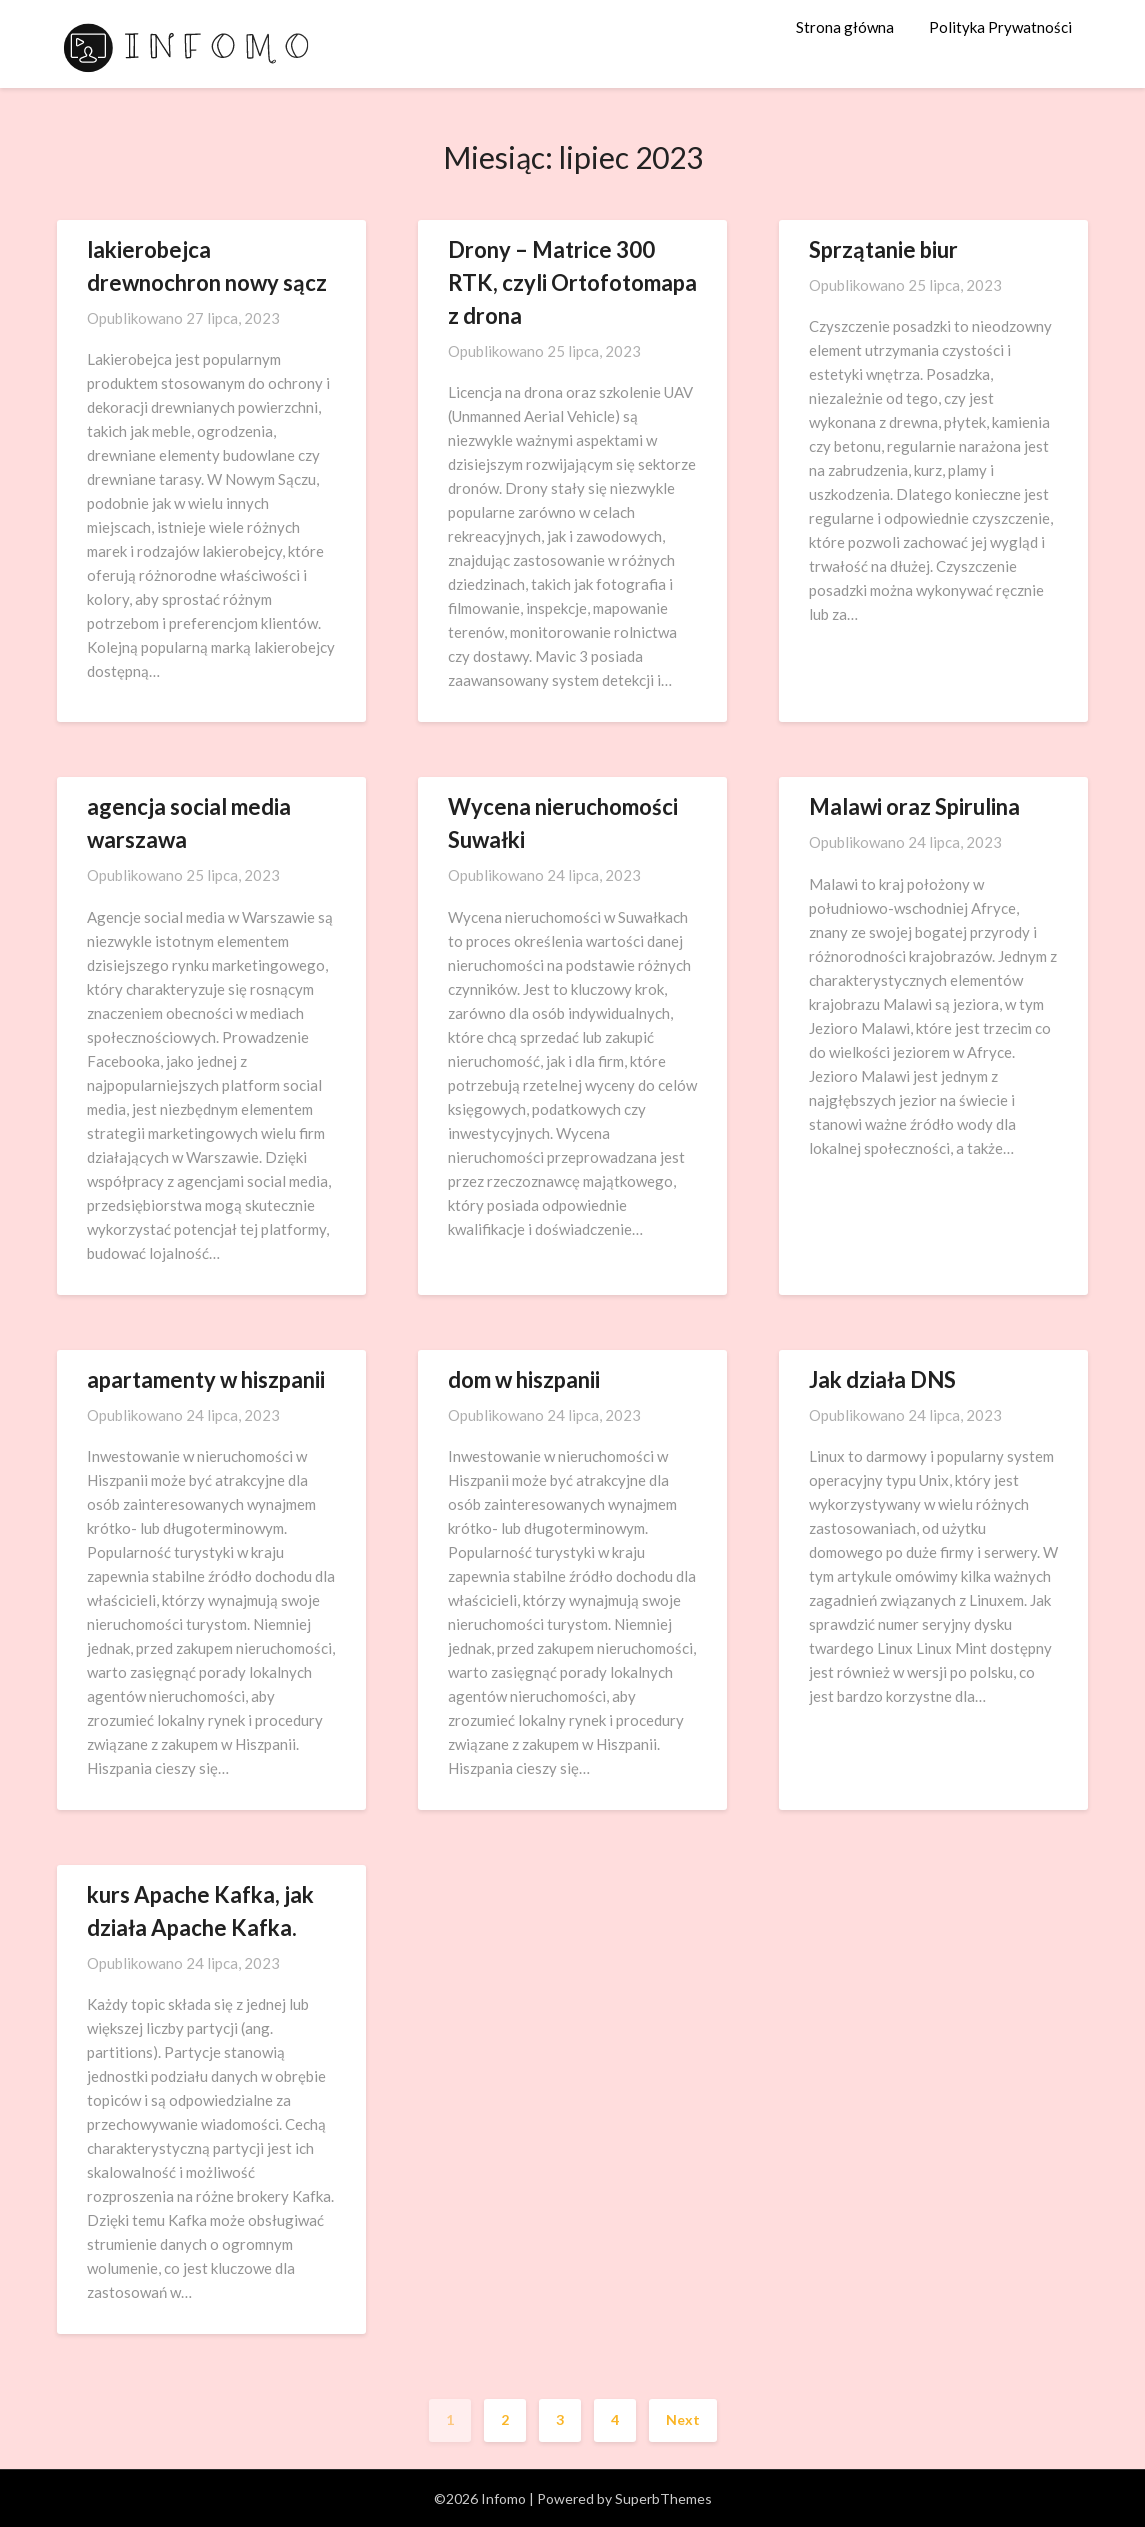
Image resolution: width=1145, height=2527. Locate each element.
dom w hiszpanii (524, 1379)
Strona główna (845, 27)
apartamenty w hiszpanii (206, 1379)
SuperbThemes (663, 2498)
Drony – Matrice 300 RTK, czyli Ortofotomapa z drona (572, 282)
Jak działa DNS (882, 1379)
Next (683, 2419)
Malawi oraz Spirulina (914, 806)
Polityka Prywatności (1000, 27)
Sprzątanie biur (883, 249)
